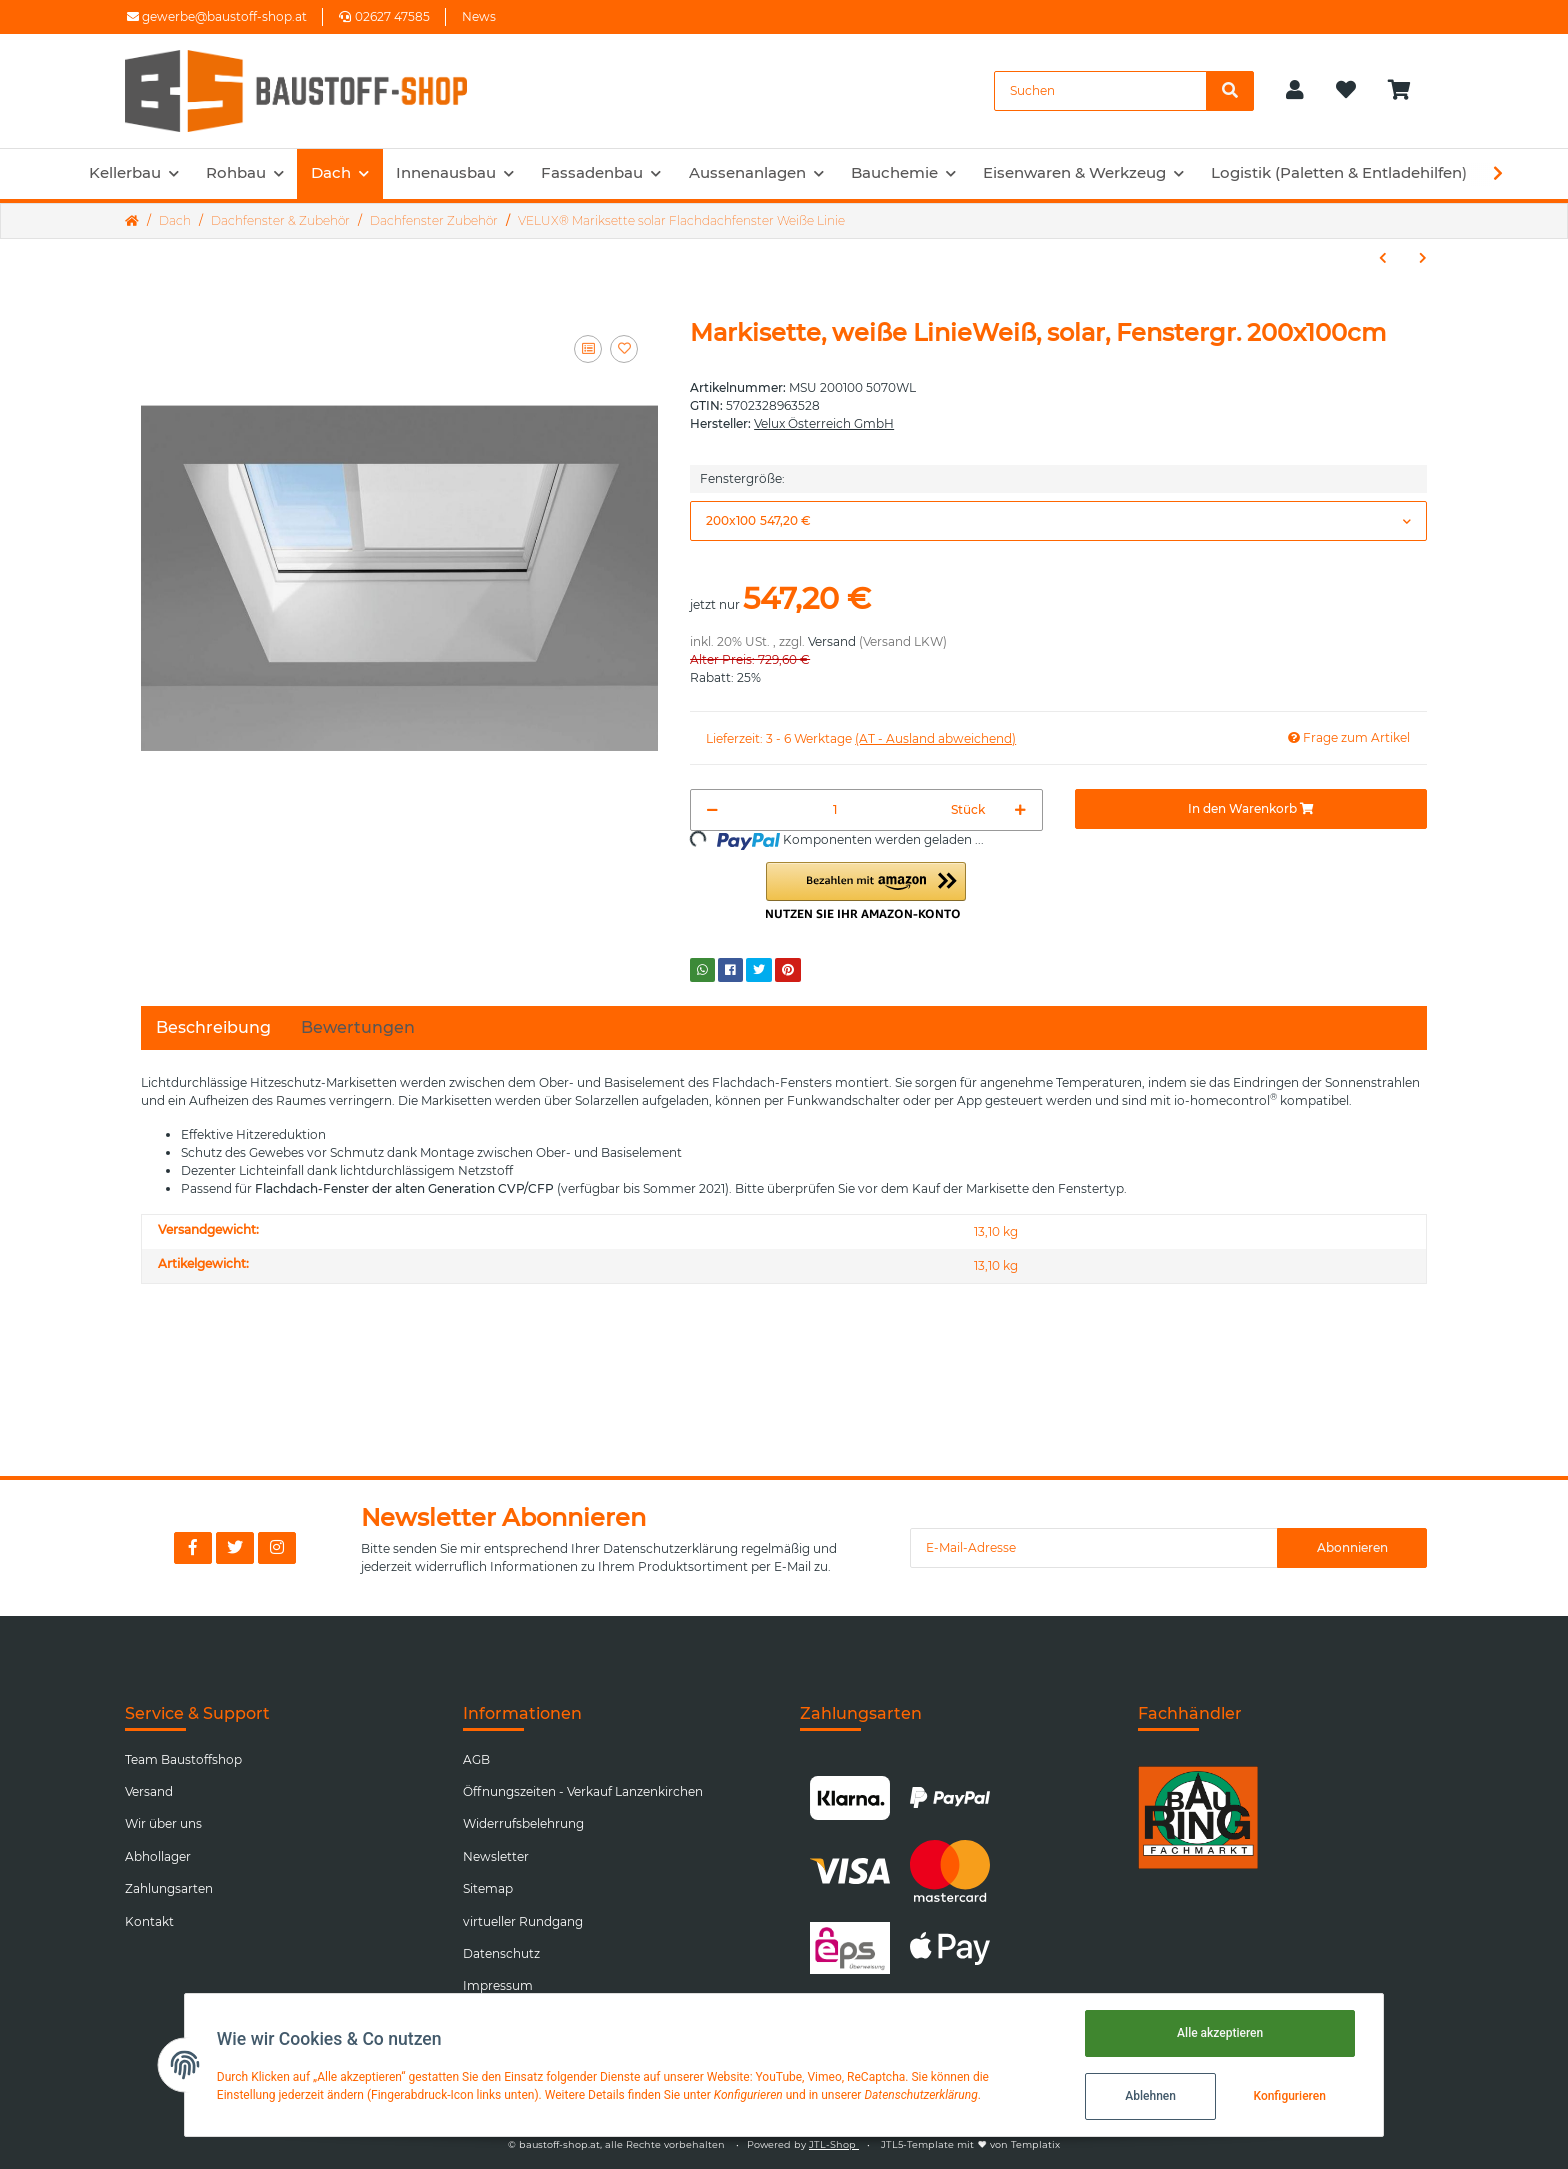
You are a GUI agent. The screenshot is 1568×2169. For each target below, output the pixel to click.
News (479, 16)
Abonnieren (1352, 1547)
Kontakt (149, 1921)
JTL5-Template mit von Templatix (970, 2144)
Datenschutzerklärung (670, 1548)
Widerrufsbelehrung (523, 1823)
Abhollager (158, 1856)
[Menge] (834, 810)
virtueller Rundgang (523, 1921)
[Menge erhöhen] (1020, 810)
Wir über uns (163, 1823)
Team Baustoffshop (183, 1759)
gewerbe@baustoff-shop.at (217, 16)
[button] (1295, 91)
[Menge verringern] (712, 810)
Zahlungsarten (169, 1888)
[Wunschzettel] (1346, 91)
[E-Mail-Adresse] (1094, 1548)
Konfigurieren (1289, 2096)
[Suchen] (1100, 91)
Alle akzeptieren (1220, 2033)
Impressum (498, 1985)
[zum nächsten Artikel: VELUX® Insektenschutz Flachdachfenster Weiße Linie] (1423, 258)
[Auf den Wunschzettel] (624, 349)
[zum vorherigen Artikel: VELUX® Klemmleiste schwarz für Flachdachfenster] (1383, 258)
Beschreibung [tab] (213, 1027)
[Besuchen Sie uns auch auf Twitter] (235, 1548)
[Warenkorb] (1407, 91)
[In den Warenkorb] (1251, 809)
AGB (476, 1759)
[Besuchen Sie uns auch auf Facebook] (193, 1548)
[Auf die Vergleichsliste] (588, 349)
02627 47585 (384, 16)
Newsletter (496, 1856)
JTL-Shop (834, 2144)
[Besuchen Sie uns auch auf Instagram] (277, 1548)
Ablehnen (1150, 2096)
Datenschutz (501, 1953)
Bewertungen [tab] (358, 1027)
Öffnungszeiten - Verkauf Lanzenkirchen (583, 1791)
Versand (832, 641)
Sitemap (488, 1888)
